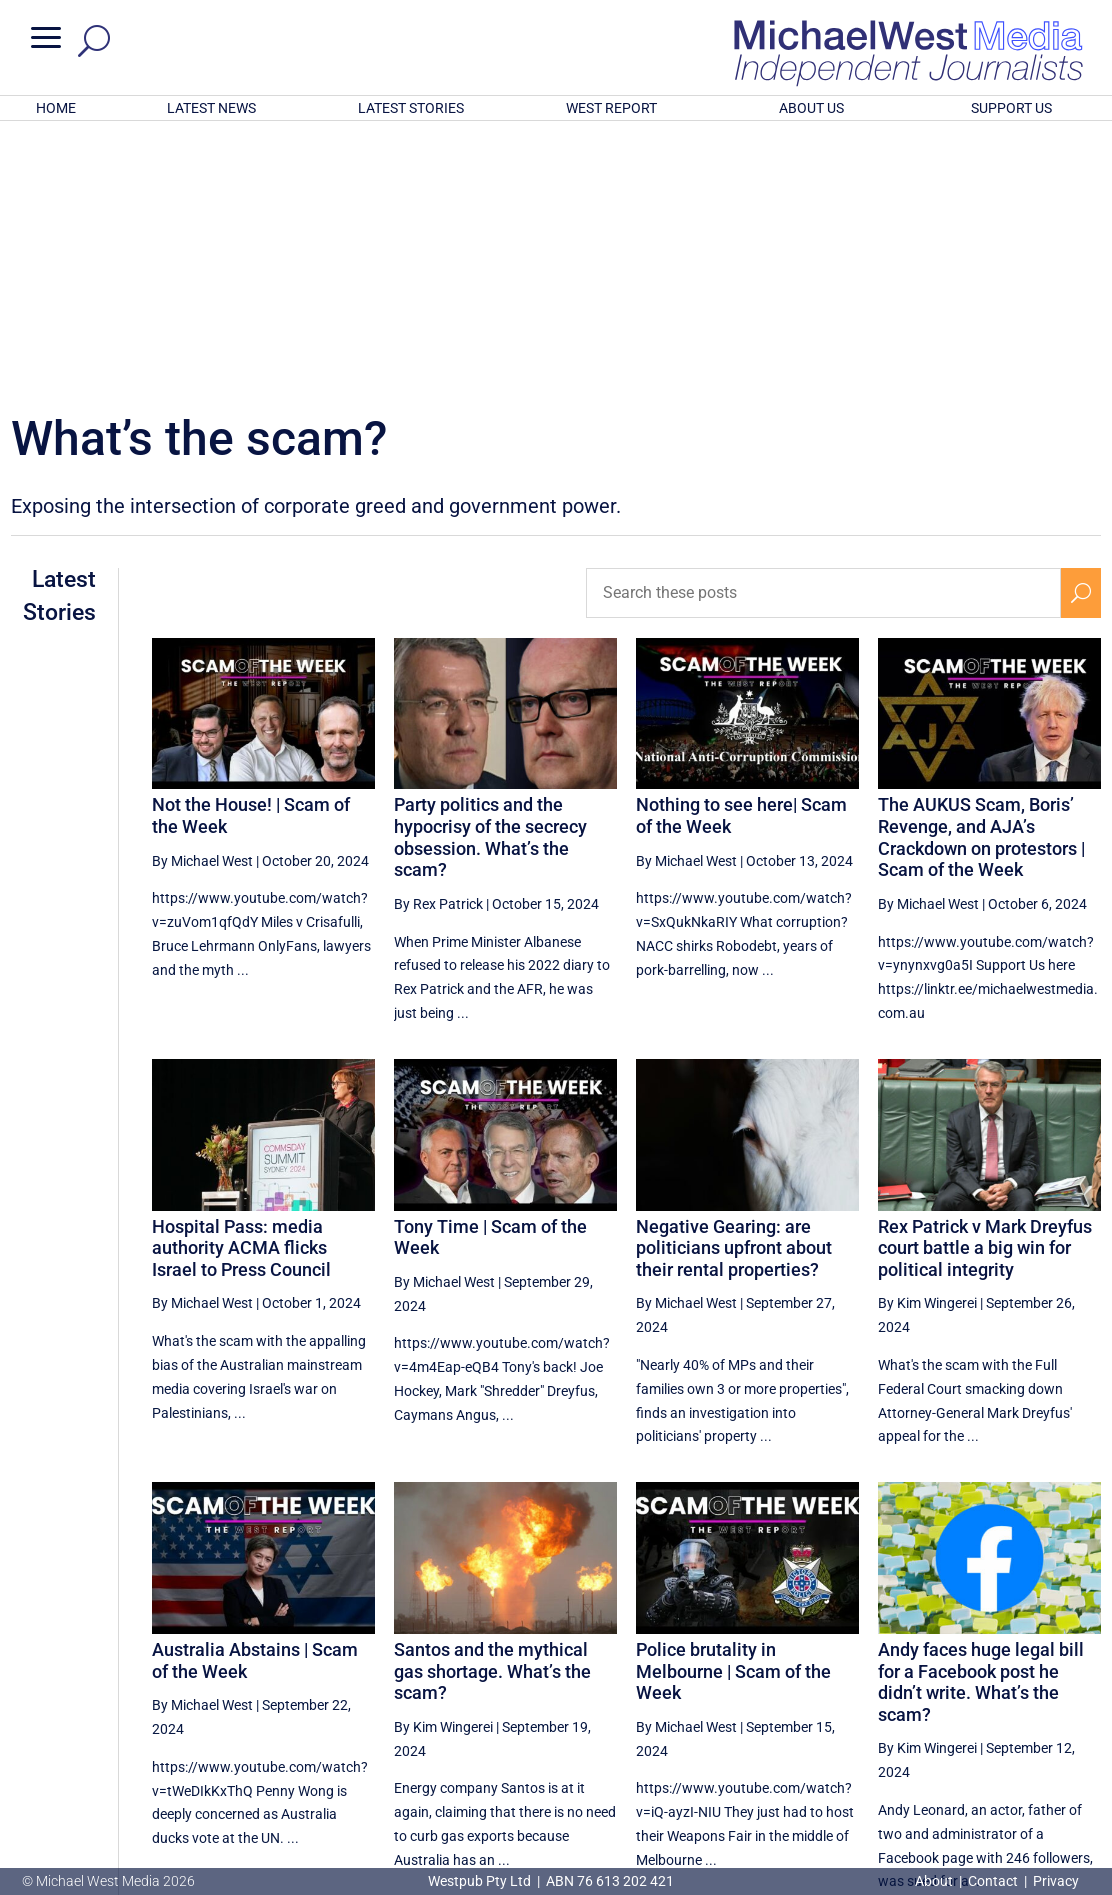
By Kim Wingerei (927, 1041)
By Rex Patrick (438, 642)
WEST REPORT (611, 108)
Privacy (1056, 1881)
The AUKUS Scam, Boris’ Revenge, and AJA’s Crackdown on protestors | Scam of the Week (981, 575)
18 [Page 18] (1035, 1705)
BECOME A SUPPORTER (1011, 1773)
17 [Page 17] (984, 1705)
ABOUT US (811, 108)
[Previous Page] (786, 1704)
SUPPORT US (1011, 108)
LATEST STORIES (411, 108)
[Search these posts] (823, 331)
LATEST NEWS (211, 108)
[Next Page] (1080, 1704)
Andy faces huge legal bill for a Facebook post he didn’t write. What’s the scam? (981, 1420)
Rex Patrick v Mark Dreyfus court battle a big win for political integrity (985, 986)
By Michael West (202, 599)
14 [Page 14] (832, 1705)
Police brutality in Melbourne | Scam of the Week (733, 1409)
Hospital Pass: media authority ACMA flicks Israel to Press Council (241, 986)
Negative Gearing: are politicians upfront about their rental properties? (734, 986)
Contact (993, 1881)
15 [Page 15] (883, 1705)
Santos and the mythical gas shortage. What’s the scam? (492, 1409)
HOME (56, 108)
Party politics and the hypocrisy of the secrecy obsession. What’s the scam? (490, 575)
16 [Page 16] (933, 1705)
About (935, 1881)
